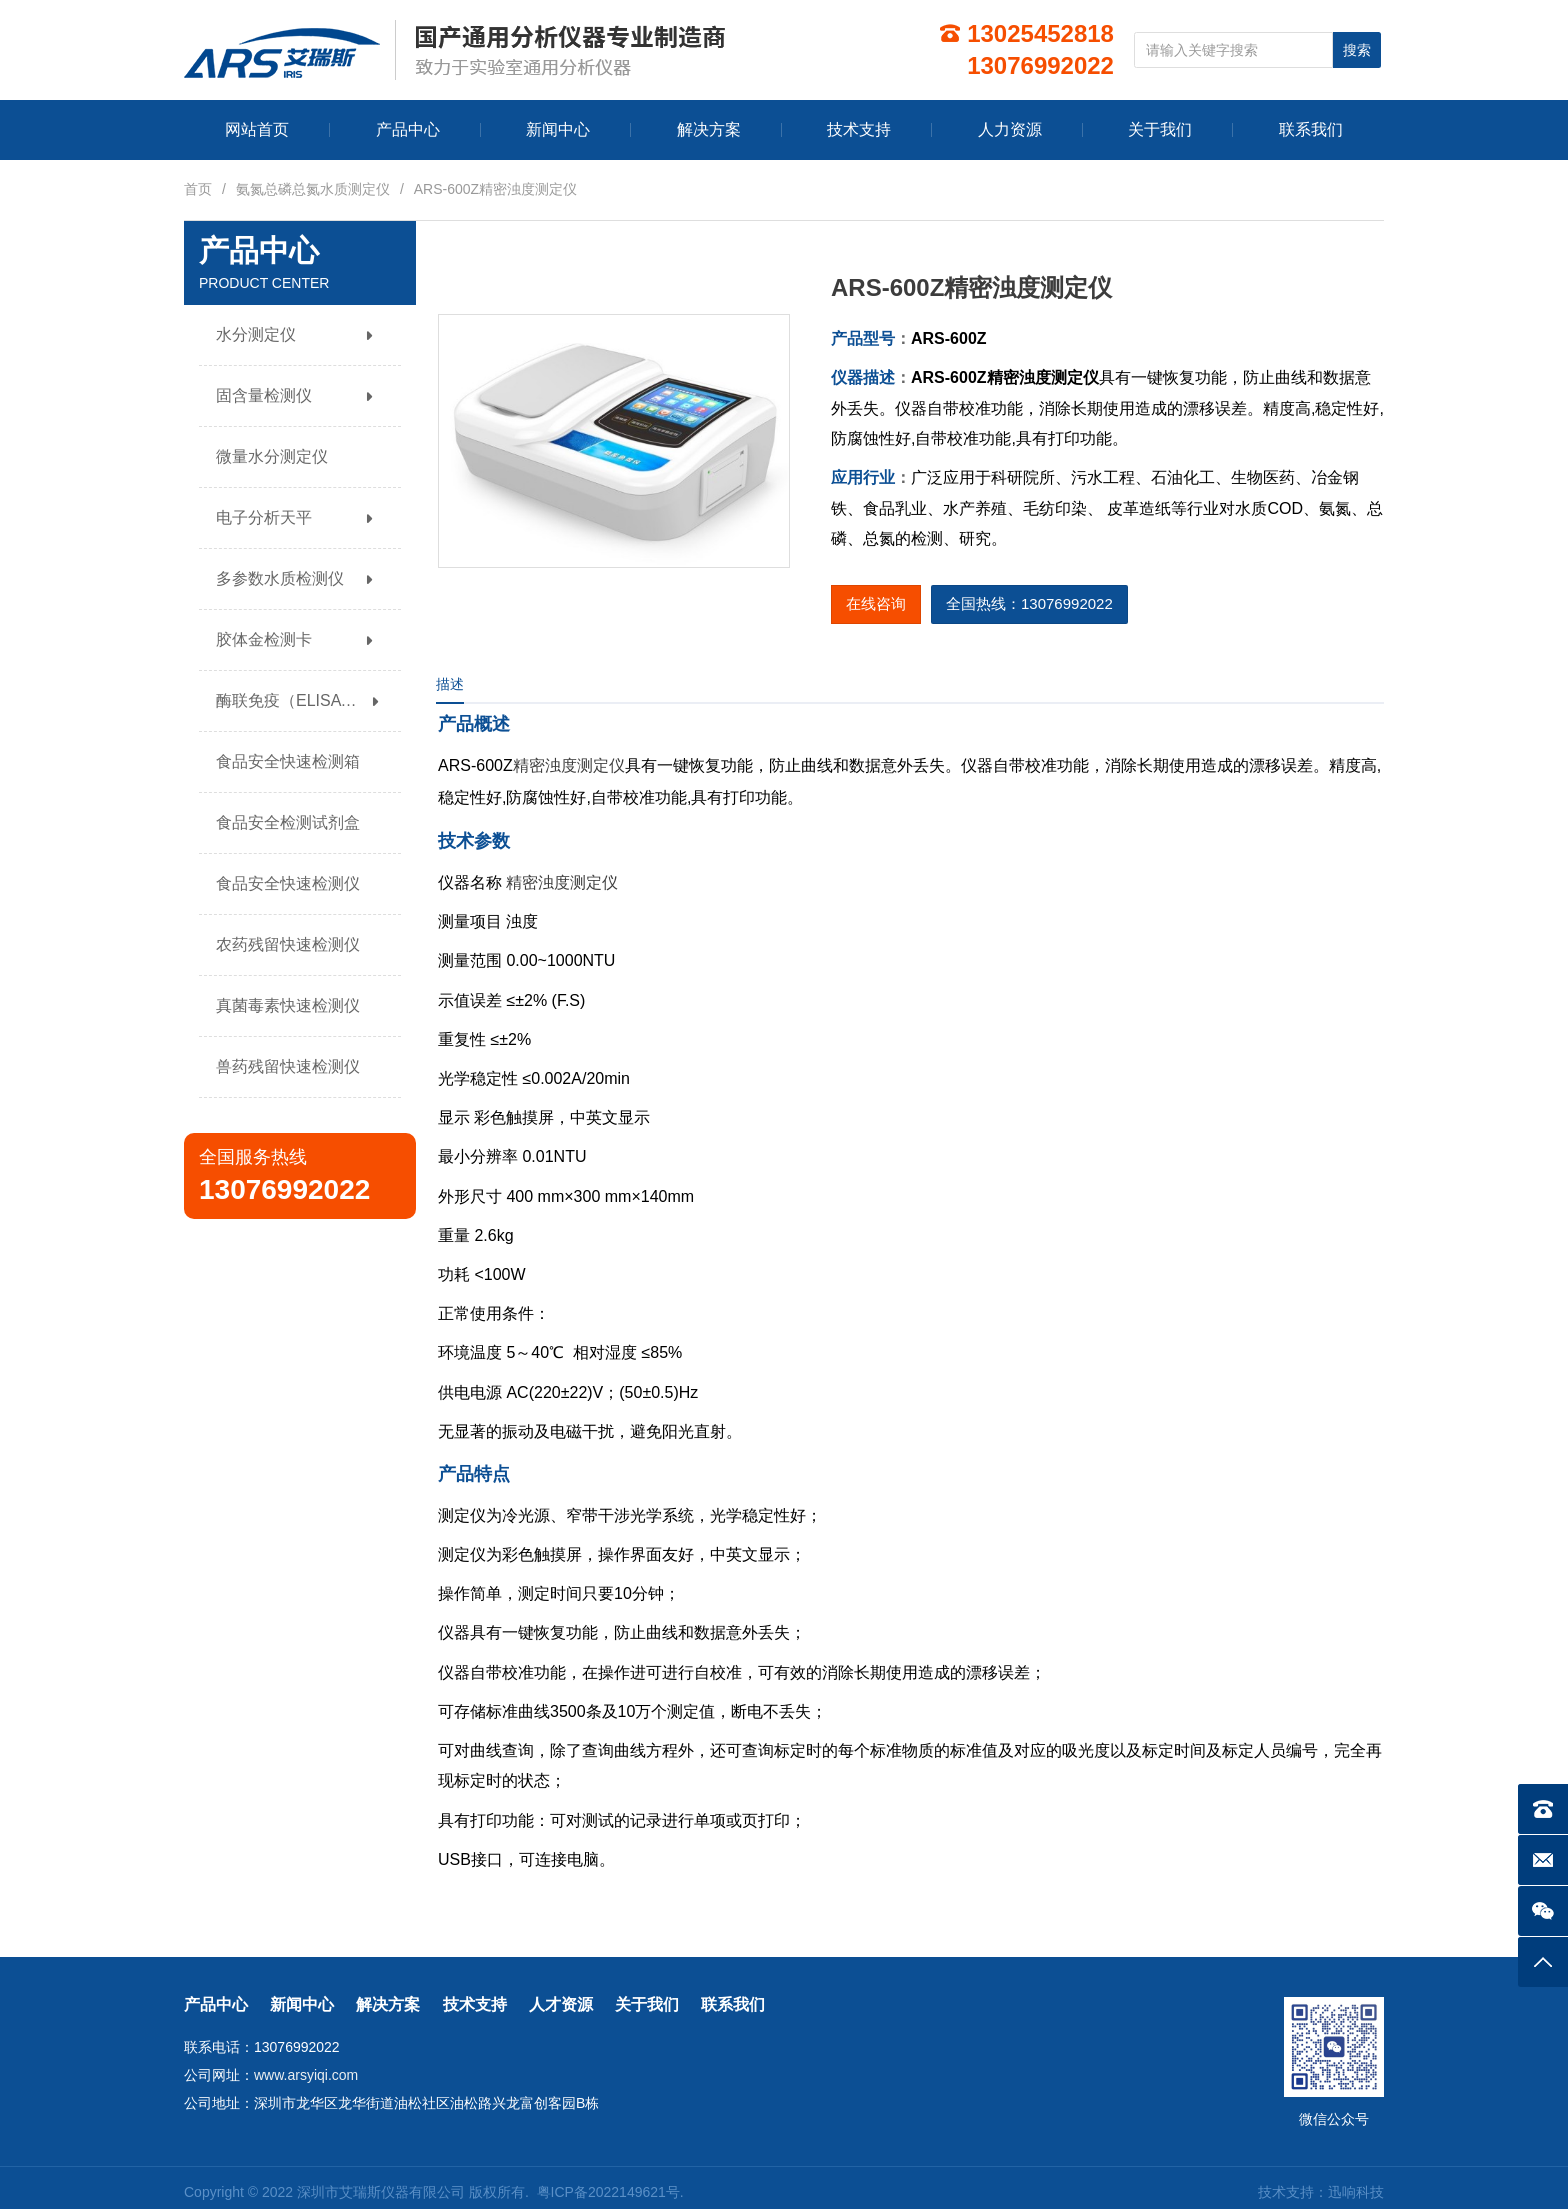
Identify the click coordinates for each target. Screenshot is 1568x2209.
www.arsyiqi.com (306, 2075)
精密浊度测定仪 (569, 765)
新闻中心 (302, 2004)
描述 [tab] (450, 684)
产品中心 (216, 2004)
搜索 (1357, 50)
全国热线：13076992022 (1029, 603)
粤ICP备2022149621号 (608, 2192)
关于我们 (647, 2004)
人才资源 (561, 2004)
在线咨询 (876, 603)
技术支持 (475, 2004)
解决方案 (388, 2004)
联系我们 (733, 2004)
